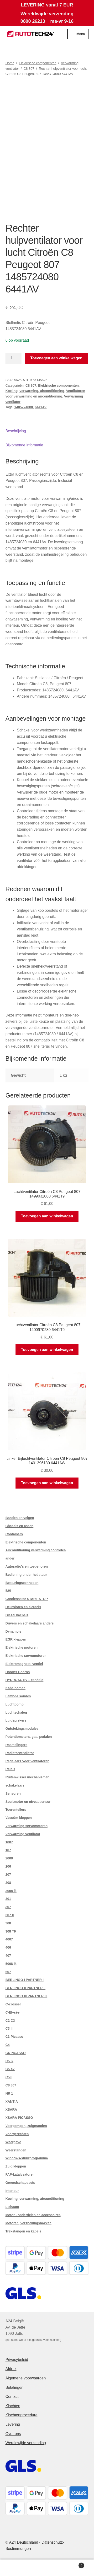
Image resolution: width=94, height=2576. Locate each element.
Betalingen (14, 2387)
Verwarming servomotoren (26, 1826)
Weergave (13, 2142)
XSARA (11, 2109)
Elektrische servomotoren (26, 1656)
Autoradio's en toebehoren (26, 1566)
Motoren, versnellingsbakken (28, 2223)
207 (8, 1874)
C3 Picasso (14, 2037)
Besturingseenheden (21, 1583)
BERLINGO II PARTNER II (25, 1988)
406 (8, 1947)
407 (8, 1955)
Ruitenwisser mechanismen (27, 1777)
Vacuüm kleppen (18, 1818)
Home (9, 63)
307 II (9, 1915)
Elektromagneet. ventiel (24, 1664)
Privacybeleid (16, 2360)
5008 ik (11, 1964)
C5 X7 (10, 2069)
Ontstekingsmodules (21, 1728)
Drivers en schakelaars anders (29, 1623)
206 (8, 1866)
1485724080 (23, 407)
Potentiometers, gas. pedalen (28, 1737)
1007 (9, 1842)
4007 (9, 1939)
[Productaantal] (13, 358)
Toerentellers (15, 1809)
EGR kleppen (15, 1639)
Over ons (13, 2434)
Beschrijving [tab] (15, 431)
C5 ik (9, 2061)
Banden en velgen (19, 1518)
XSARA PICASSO (19, 2118)
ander (10, 1558)
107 (8, 1850)
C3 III (9, 2028)
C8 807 (28, 68)
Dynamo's (13, 1631)
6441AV (41, 407)
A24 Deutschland (23, 2542)
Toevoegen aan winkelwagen (56, 358)
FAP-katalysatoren (20, 2174)
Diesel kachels (17, 1615)
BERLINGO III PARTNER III (26, 1996)
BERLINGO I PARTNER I (24, 1980)
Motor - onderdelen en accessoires (33, 2215)
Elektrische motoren (21, 1647)
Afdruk (10, 2369)
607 (8, 1972)
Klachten (12, 2406)
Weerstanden (15, 2150)
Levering (12, 2424)
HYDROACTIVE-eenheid (24, 1680)
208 (8, 1883)
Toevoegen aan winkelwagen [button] (47, 1216)
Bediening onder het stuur (26, 1575)
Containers (14, 1534)
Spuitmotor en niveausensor (28, 1802)
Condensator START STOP (26, 1599)
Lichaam (12, 2207)
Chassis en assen (19, 1526)
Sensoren (13, 1793)
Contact (12, 2397)
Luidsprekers (15, 1720)
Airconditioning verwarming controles (35, 1550)
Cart (74, 2565)
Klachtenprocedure (21, 2415)
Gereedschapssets (20, 2183)
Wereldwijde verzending (25, 2443)
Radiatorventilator (19, 1753)
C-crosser (13, 2004)
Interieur (12, 2191)
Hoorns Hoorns (17, 1672)
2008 (9, 1858)
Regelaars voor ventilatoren (27, 1761)
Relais (10, 1769)
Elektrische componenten (37, 63)
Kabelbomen (15, 1688)
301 (8, 1899)
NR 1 (9, 2093)
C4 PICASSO (15, 2053)
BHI (8, 1591)
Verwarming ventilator (22, 1834)
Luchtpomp (14, 1704)
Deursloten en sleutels (23, 1607)
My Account (15, 2568)
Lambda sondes (18, 1696)
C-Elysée (12, 2012)
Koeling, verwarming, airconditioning (34, 391)
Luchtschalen (16, 1712)
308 (8, 1923)
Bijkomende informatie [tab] (24, 445)
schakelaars (15, 1785)
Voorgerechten (17, 2134)
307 (8, 1907)
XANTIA (11, 2101)
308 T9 (10, 1931)
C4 (7, 2045)
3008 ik (11, 1891)
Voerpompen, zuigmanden (26, 2126)
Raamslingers (16, 1745)
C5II (8, 2077)
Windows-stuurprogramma (26, 2158)
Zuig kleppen (15, 2166)
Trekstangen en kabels (23, 2231)
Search (47, 2568)
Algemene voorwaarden (25, 2378)
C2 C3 (10, 2020)
